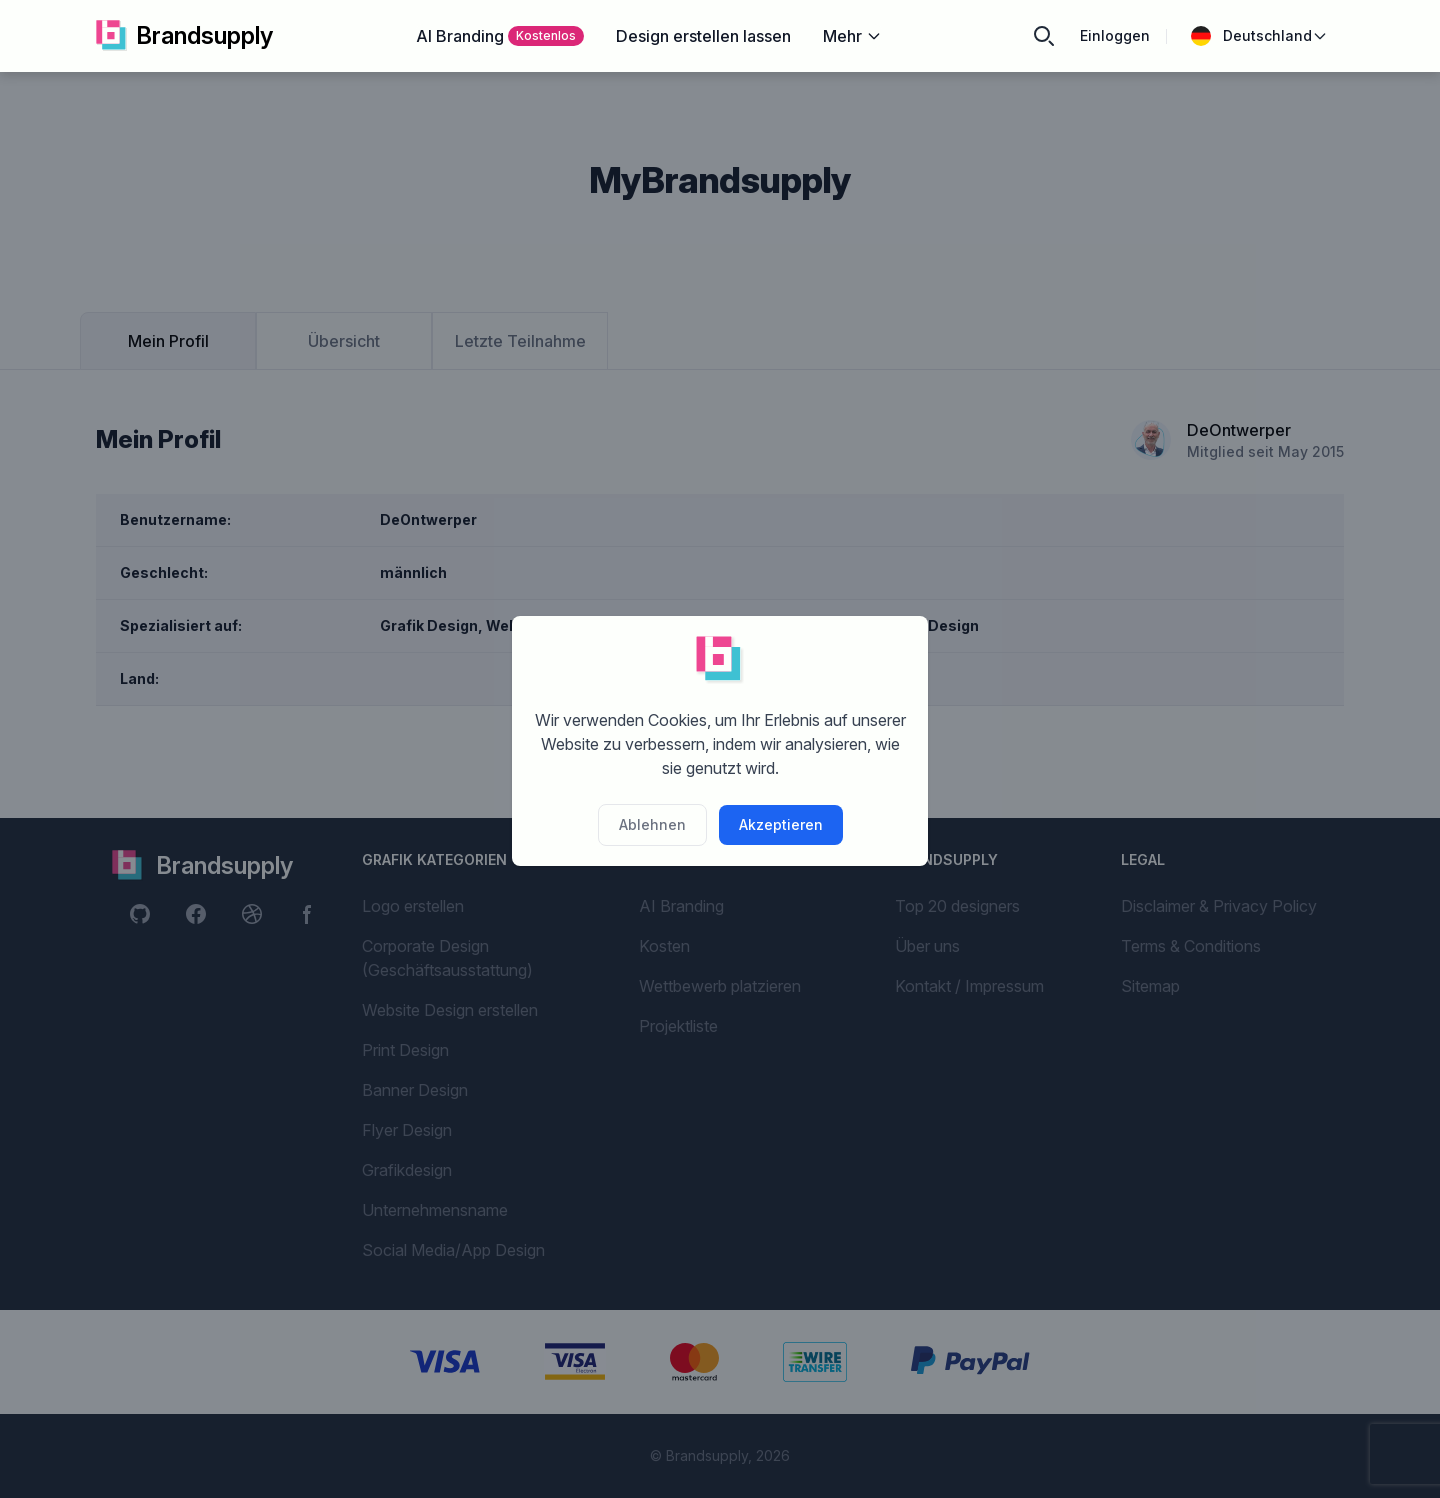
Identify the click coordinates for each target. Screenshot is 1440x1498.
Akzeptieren (781, 824)
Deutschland (1259, 36)
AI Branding (500, 36)
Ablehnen (652, 824)
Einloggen (1115, 35)
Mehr (852, 36)
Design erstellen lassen (703, 36)
